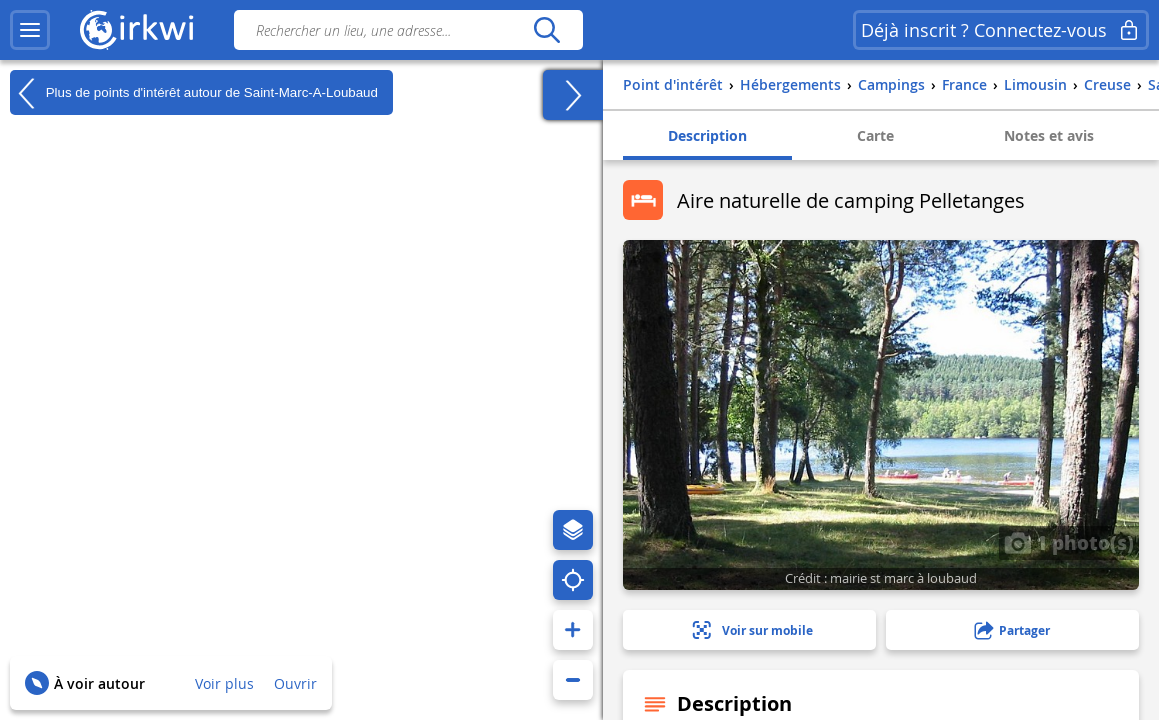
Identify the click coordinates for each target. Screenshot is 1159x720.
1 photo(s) (1069, 542)
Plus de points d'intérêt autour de (194, 93)
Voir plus (224, 683)
